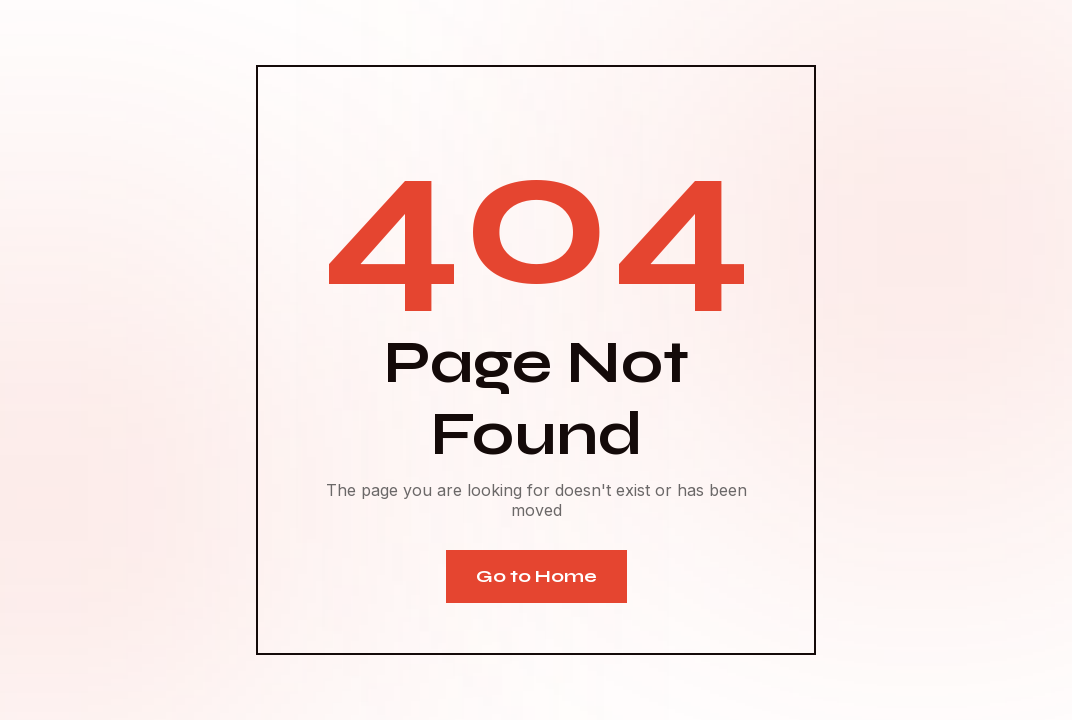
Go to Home (536, 576)
